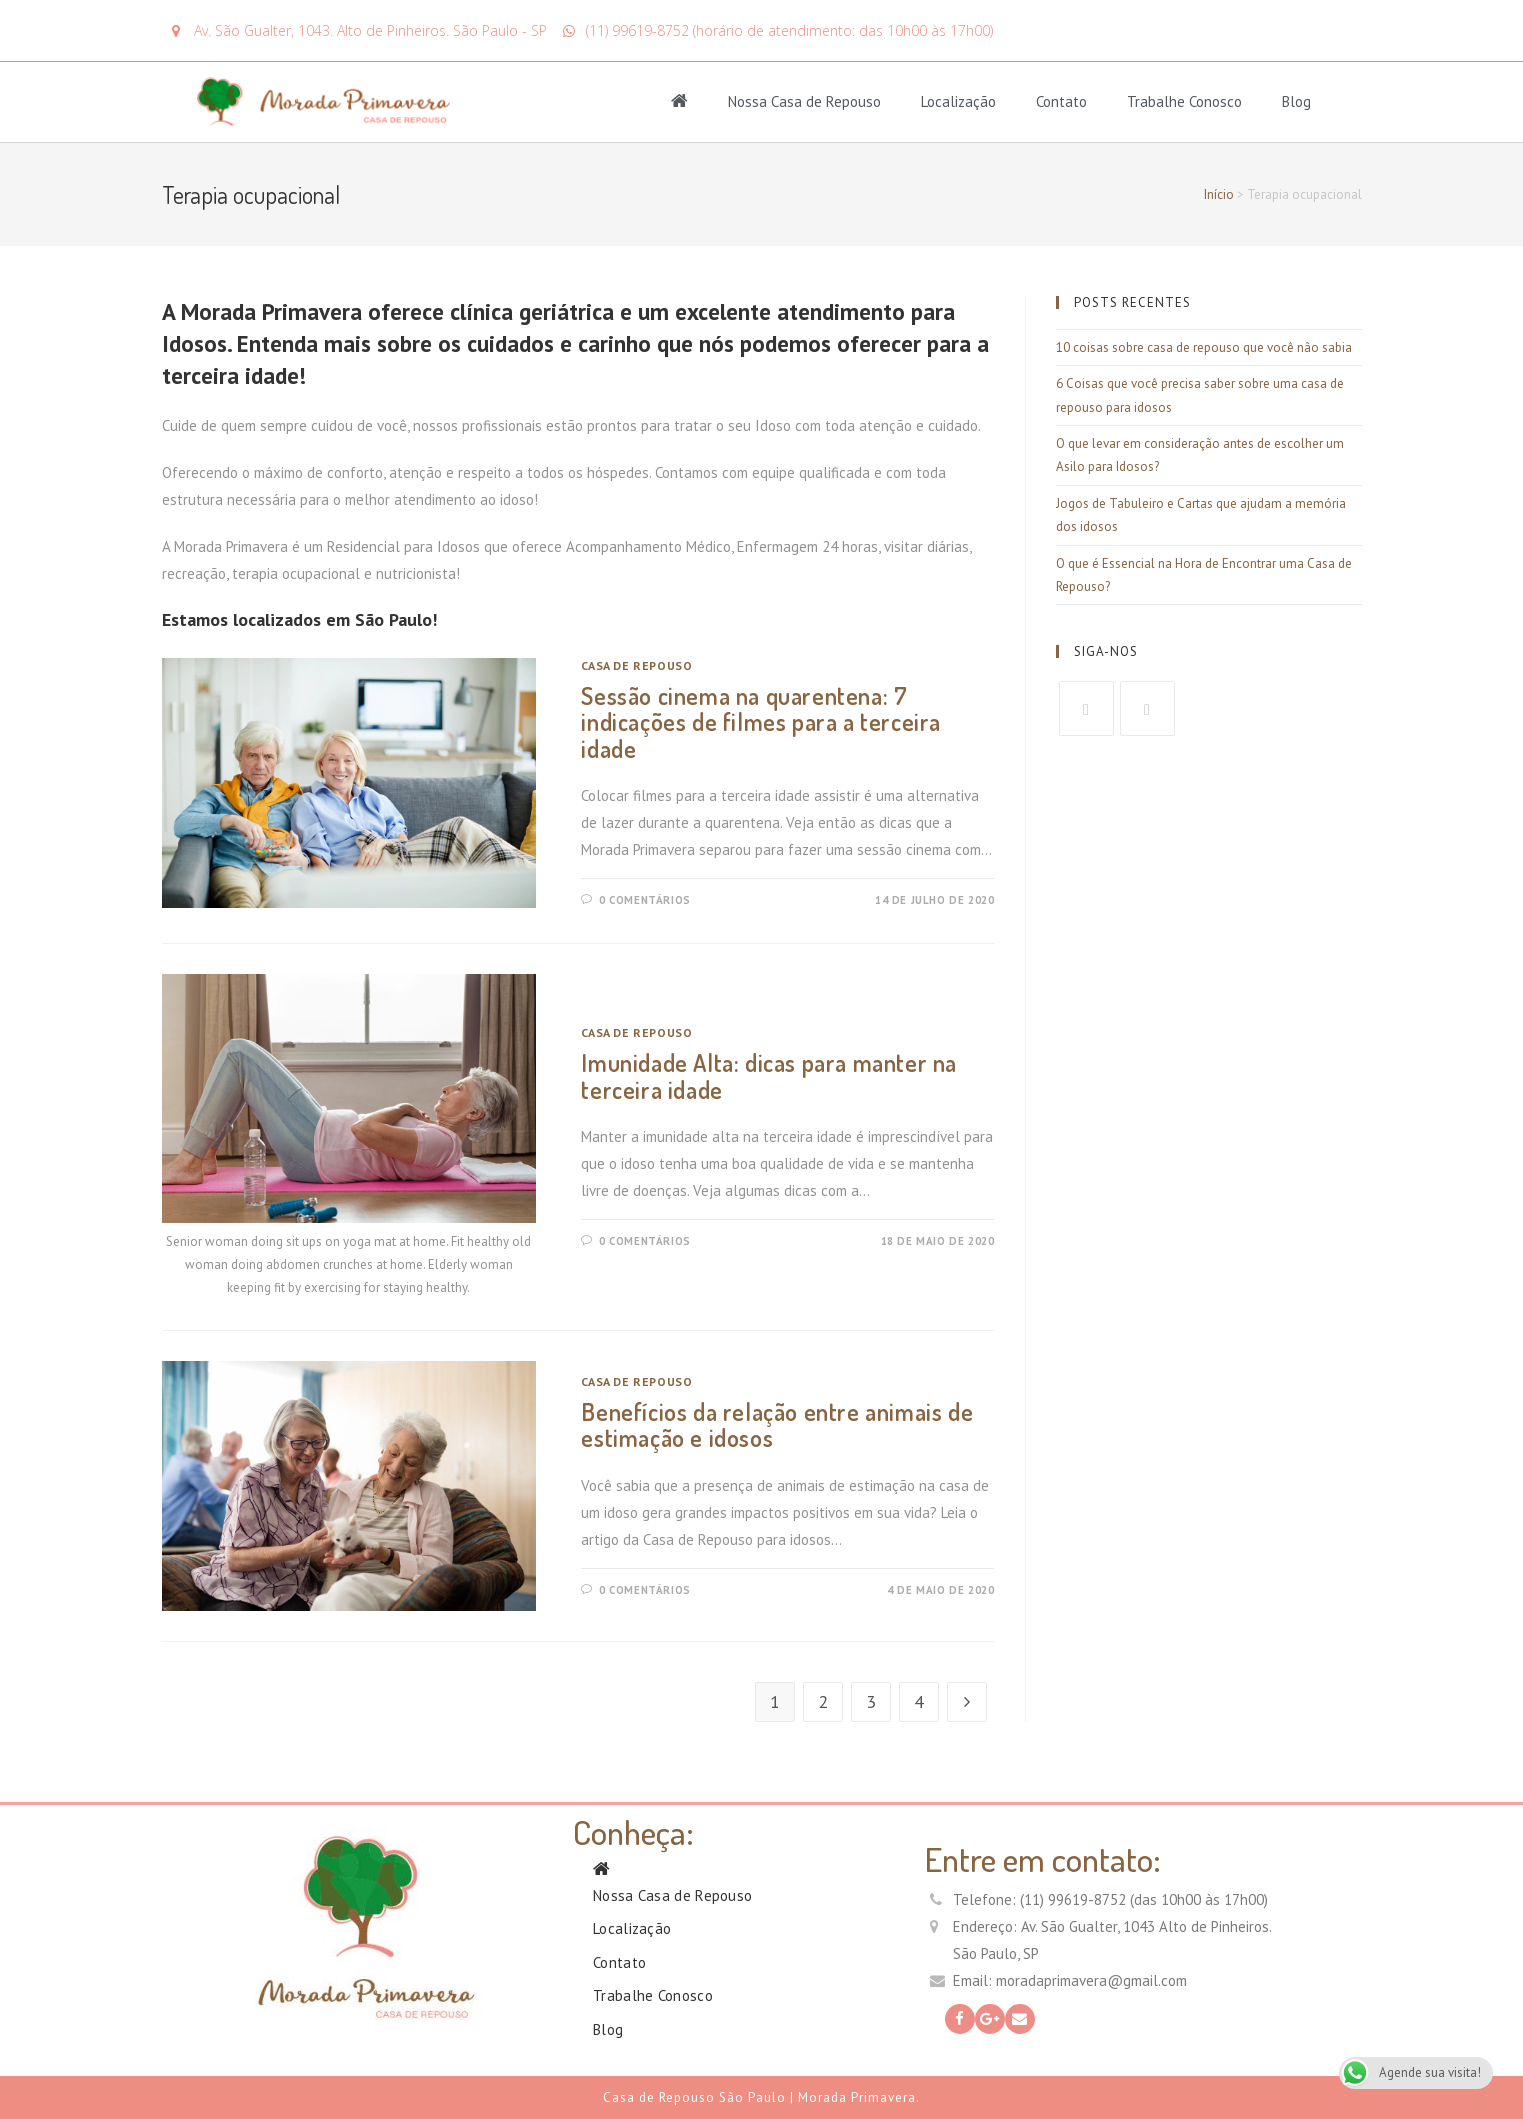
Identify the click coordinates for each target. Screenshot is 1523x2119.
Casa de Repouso (636, 665)
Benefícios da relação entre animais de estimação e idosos (777, 1424)
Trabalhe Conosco (1184, 101)
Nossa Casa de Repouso (804, 101)
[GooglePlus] (1147, 708)
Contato (1061, 101)
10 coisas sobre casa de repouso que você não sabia (1204, 347)
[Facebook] (1086, 708)
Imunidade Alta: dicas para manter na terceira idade (769, 1075)
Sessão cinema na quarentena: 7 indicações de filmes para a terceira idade (761, 722)
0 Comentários (645, 900)
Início (1219, 194)
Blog (1296, 101)
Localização (958, 101)
